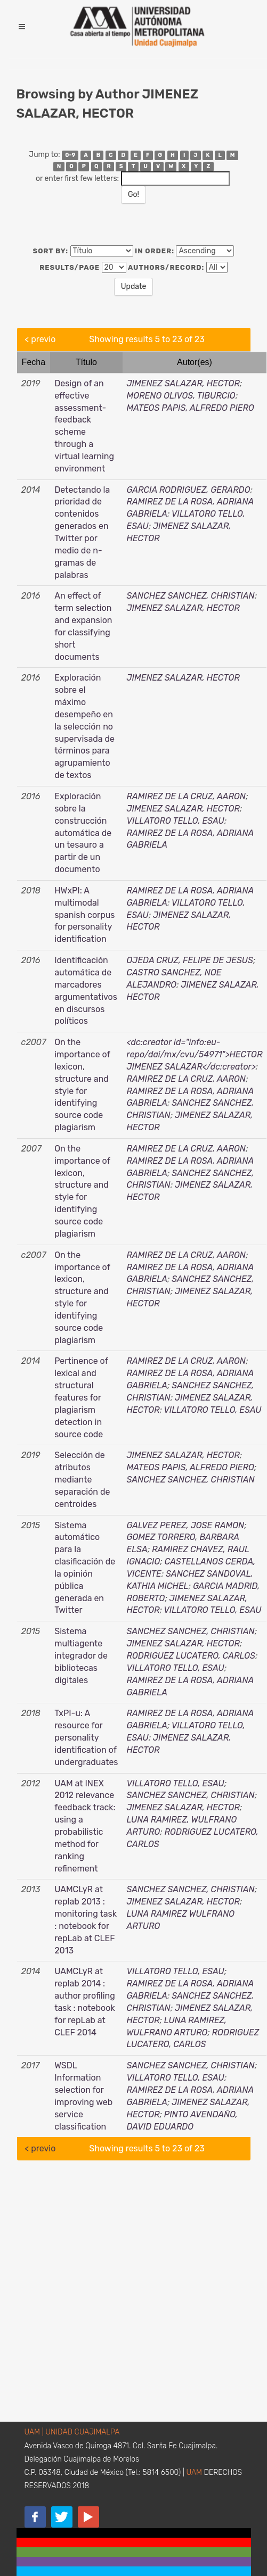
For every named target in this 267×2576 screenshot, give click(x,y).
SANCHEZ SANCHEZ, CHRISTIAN (191, 596)
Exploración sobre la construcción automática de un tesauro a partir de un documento (82, 832)
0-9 (70, 155)
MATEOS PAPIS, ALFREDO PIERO (190, 408)
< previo (40, 339)
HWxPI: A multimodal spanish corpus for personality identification (84, 914)
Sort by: (51, 251)
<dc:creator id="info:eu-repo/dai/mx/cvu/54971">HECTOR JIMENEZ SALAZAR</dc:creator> (195, 1054)
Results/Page (69, 267)
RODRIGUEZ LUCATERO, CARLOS (191, 1656)
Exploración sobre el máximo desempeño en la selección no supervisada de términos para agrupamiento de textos (84, 726)
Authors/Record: (166, 267)
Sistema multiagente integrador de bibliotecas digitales (81, 1655)
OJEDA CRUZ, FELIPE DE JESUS (190, 960)
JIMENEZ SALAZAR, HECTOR (183, 383)
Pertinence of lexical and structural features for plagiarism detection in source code (81, 1397)
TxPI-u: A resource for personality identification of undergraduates (86, 1737)
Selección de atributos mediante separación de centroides (82, 1479)
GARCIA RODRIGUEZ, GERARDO (188, 490)
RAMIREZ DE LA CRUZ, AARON (186, 796)
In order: (154, 251)
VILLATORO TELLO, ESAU (175, 821)
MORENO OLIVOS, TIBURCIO (181, 396)
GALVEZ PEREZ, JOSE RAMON (186, 1525)
